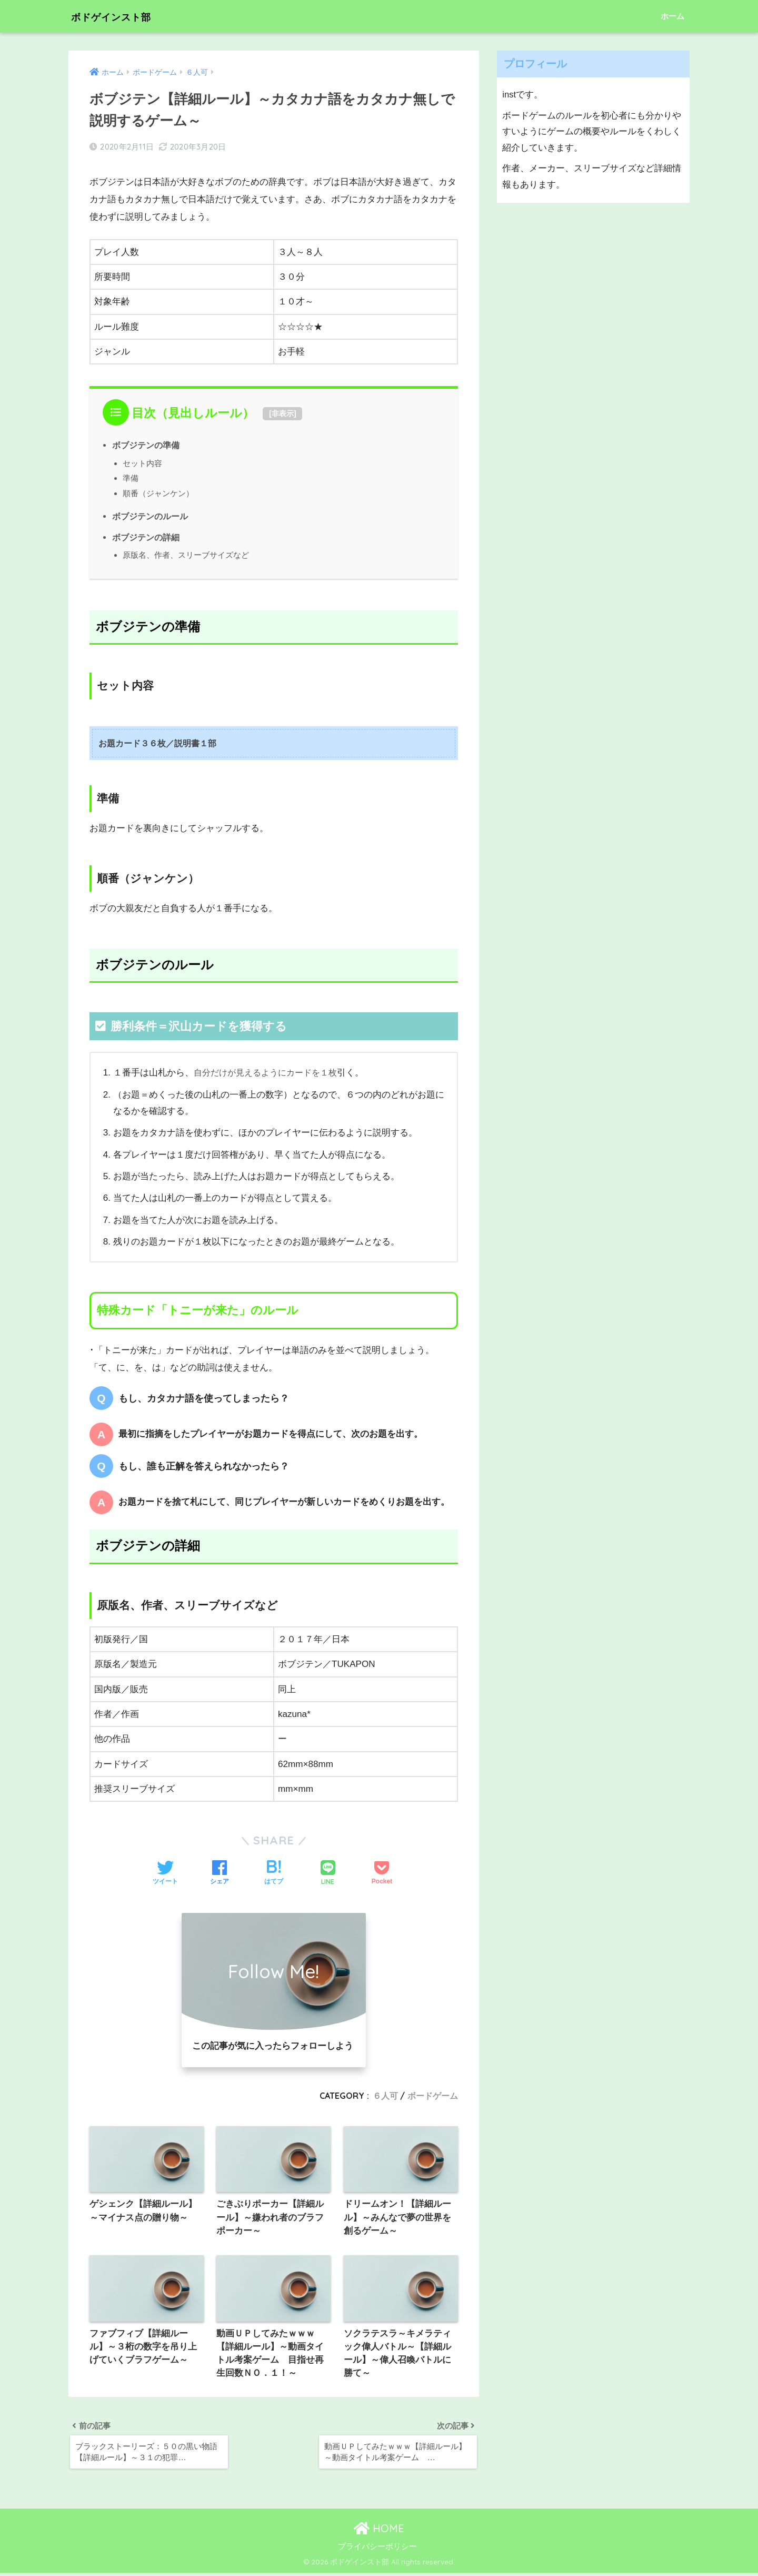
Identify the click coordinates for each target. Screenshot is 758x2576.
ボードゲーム (432, 2095)
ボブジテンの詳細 (145, 537)
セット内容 (142, 463)
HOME (379, 2531)
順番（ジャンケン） (158, 493)
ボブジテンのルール (150, 516)
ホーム (672, 16)
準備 (130, 477)
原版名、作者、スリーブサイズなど (186, 554)
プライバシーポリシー (377, 2549)
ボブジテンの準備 (145, 445)
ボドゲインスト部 (123, 16)
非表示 (283, 413)
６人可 (385, 2095)
